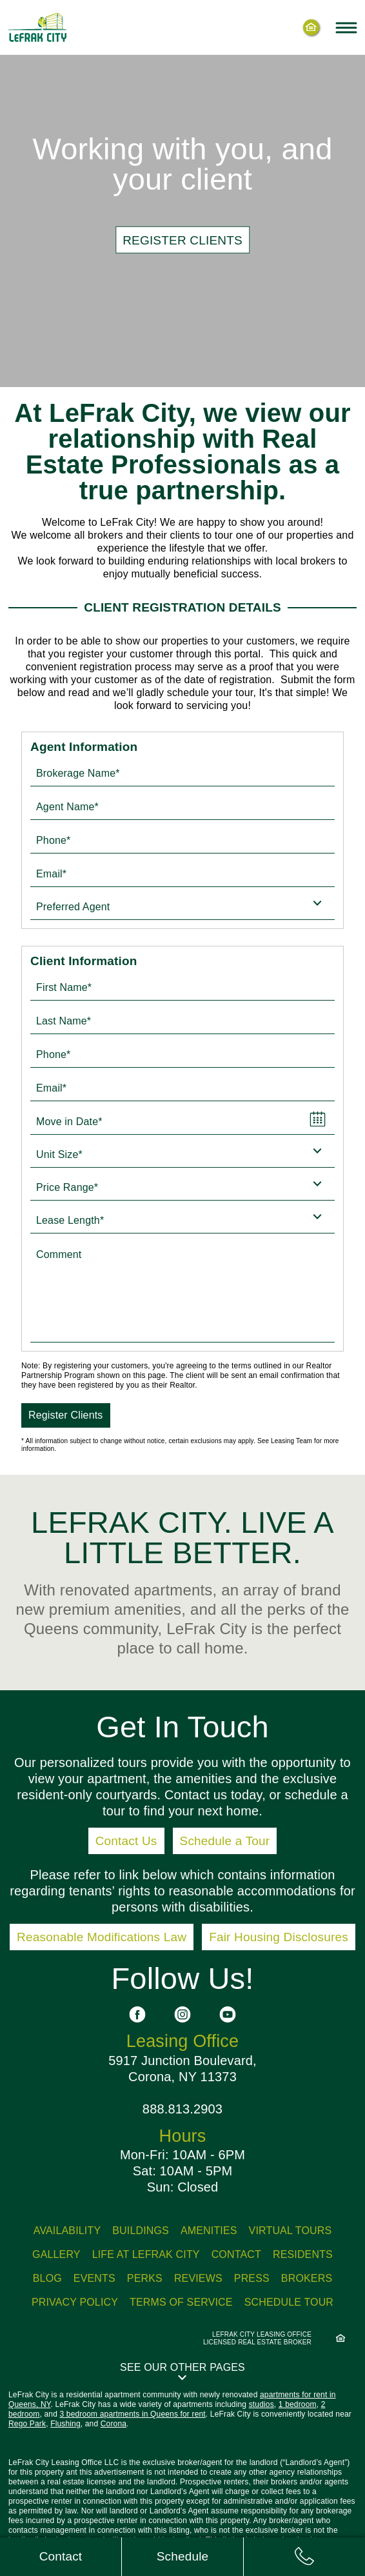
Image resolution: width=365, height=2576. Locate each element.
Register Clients (65, 1415)
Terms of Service (181, 2302)
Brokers (306, 2278)
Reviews (198, 2278)
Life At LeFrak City (146, 2254)
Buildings (140, 2230)
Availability (67, 2230)
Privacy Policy (75, 2302)
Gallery (56, 2254)
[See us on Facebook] (137, 2014)
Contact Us (126, 1841)
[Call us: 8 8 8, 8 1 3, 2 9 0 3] (304, 2556)
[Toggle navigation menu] (346, 27)
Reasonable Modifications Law (101, 1937)
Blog (47, 2278)
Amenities (209, 2230)
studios (261, 2404)
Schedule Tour (288, 2302)
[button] (182, 2371)
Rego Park (27, 2423)
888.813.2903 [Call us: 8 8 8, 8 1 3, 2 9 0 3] (182, 2109)
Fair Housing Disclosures (278, 1937)
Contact (236, 2254)
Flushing (65, 2423)
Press (252, 2278)
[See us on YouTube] (228, 2014)
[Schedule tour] (182, 2556)
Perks (145, 2278)
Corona (113, 2423)
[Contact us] (60, 2556)
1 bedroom (298, 2404)
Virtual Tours (290, 2230)
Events (94, 2278)
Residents (303, 2254)
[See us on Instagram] (182, 2014)
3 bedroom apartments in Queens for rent (132, 2414)
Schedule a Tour (225, 1841)
